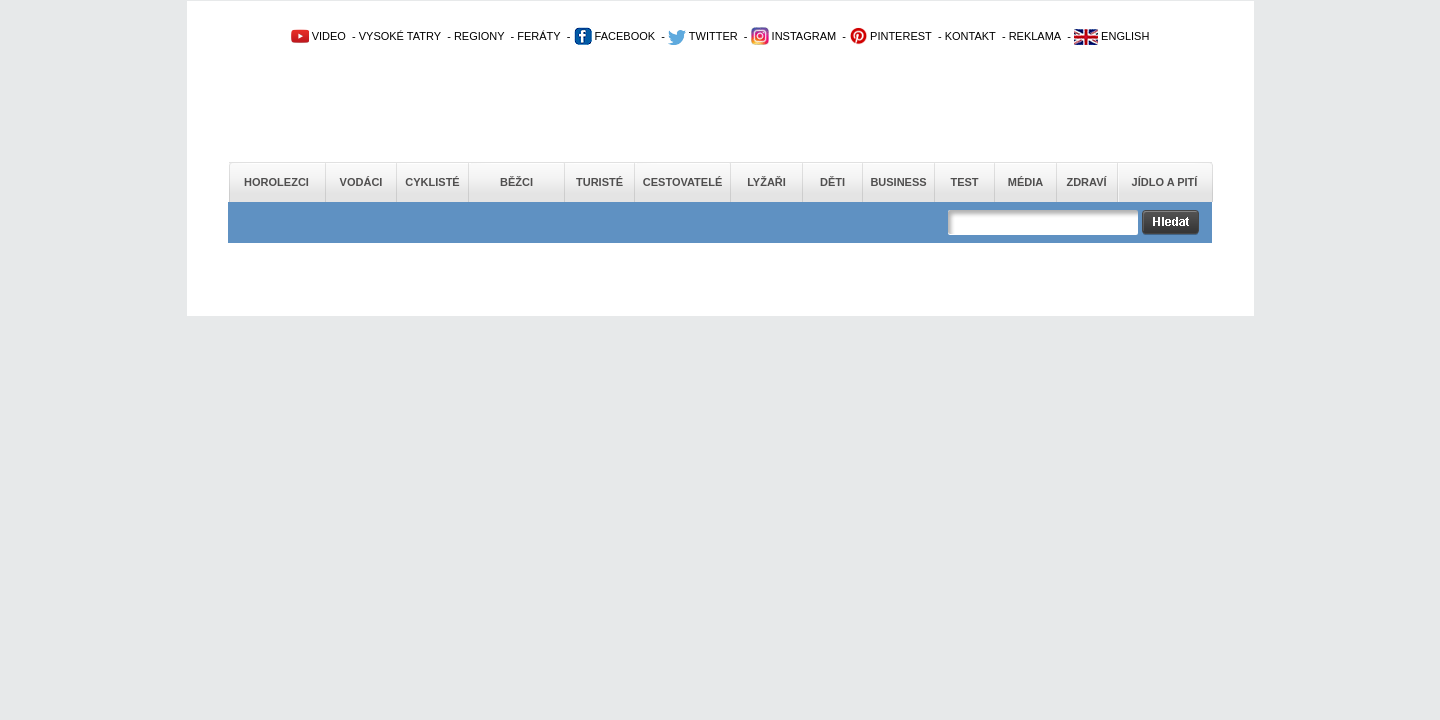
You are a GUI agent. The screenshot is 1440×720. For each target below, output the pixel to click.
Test (964, 182)
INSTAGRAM (794, 36)
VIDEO (318, 36)
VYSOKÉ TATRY (400, 36)
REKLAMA (1035, 36)
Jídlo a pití (1165, 182)
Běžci (516, 182)
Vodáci (361, 182)
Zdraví (1086, 182)
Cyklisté (432, 182)
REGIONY (479, 36)
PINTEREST (890, 36)
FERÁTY (538, 36)
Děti (832, 182)
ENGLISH (1111, 36)
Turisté (599, 182)
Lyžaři (766, 182)
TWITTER (703, 36)
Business (898, 182)
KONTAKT (970, 36)
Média (1025, 182)
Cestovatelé (682, 182)
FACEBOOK (615, 36)
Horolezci (276, 182)
